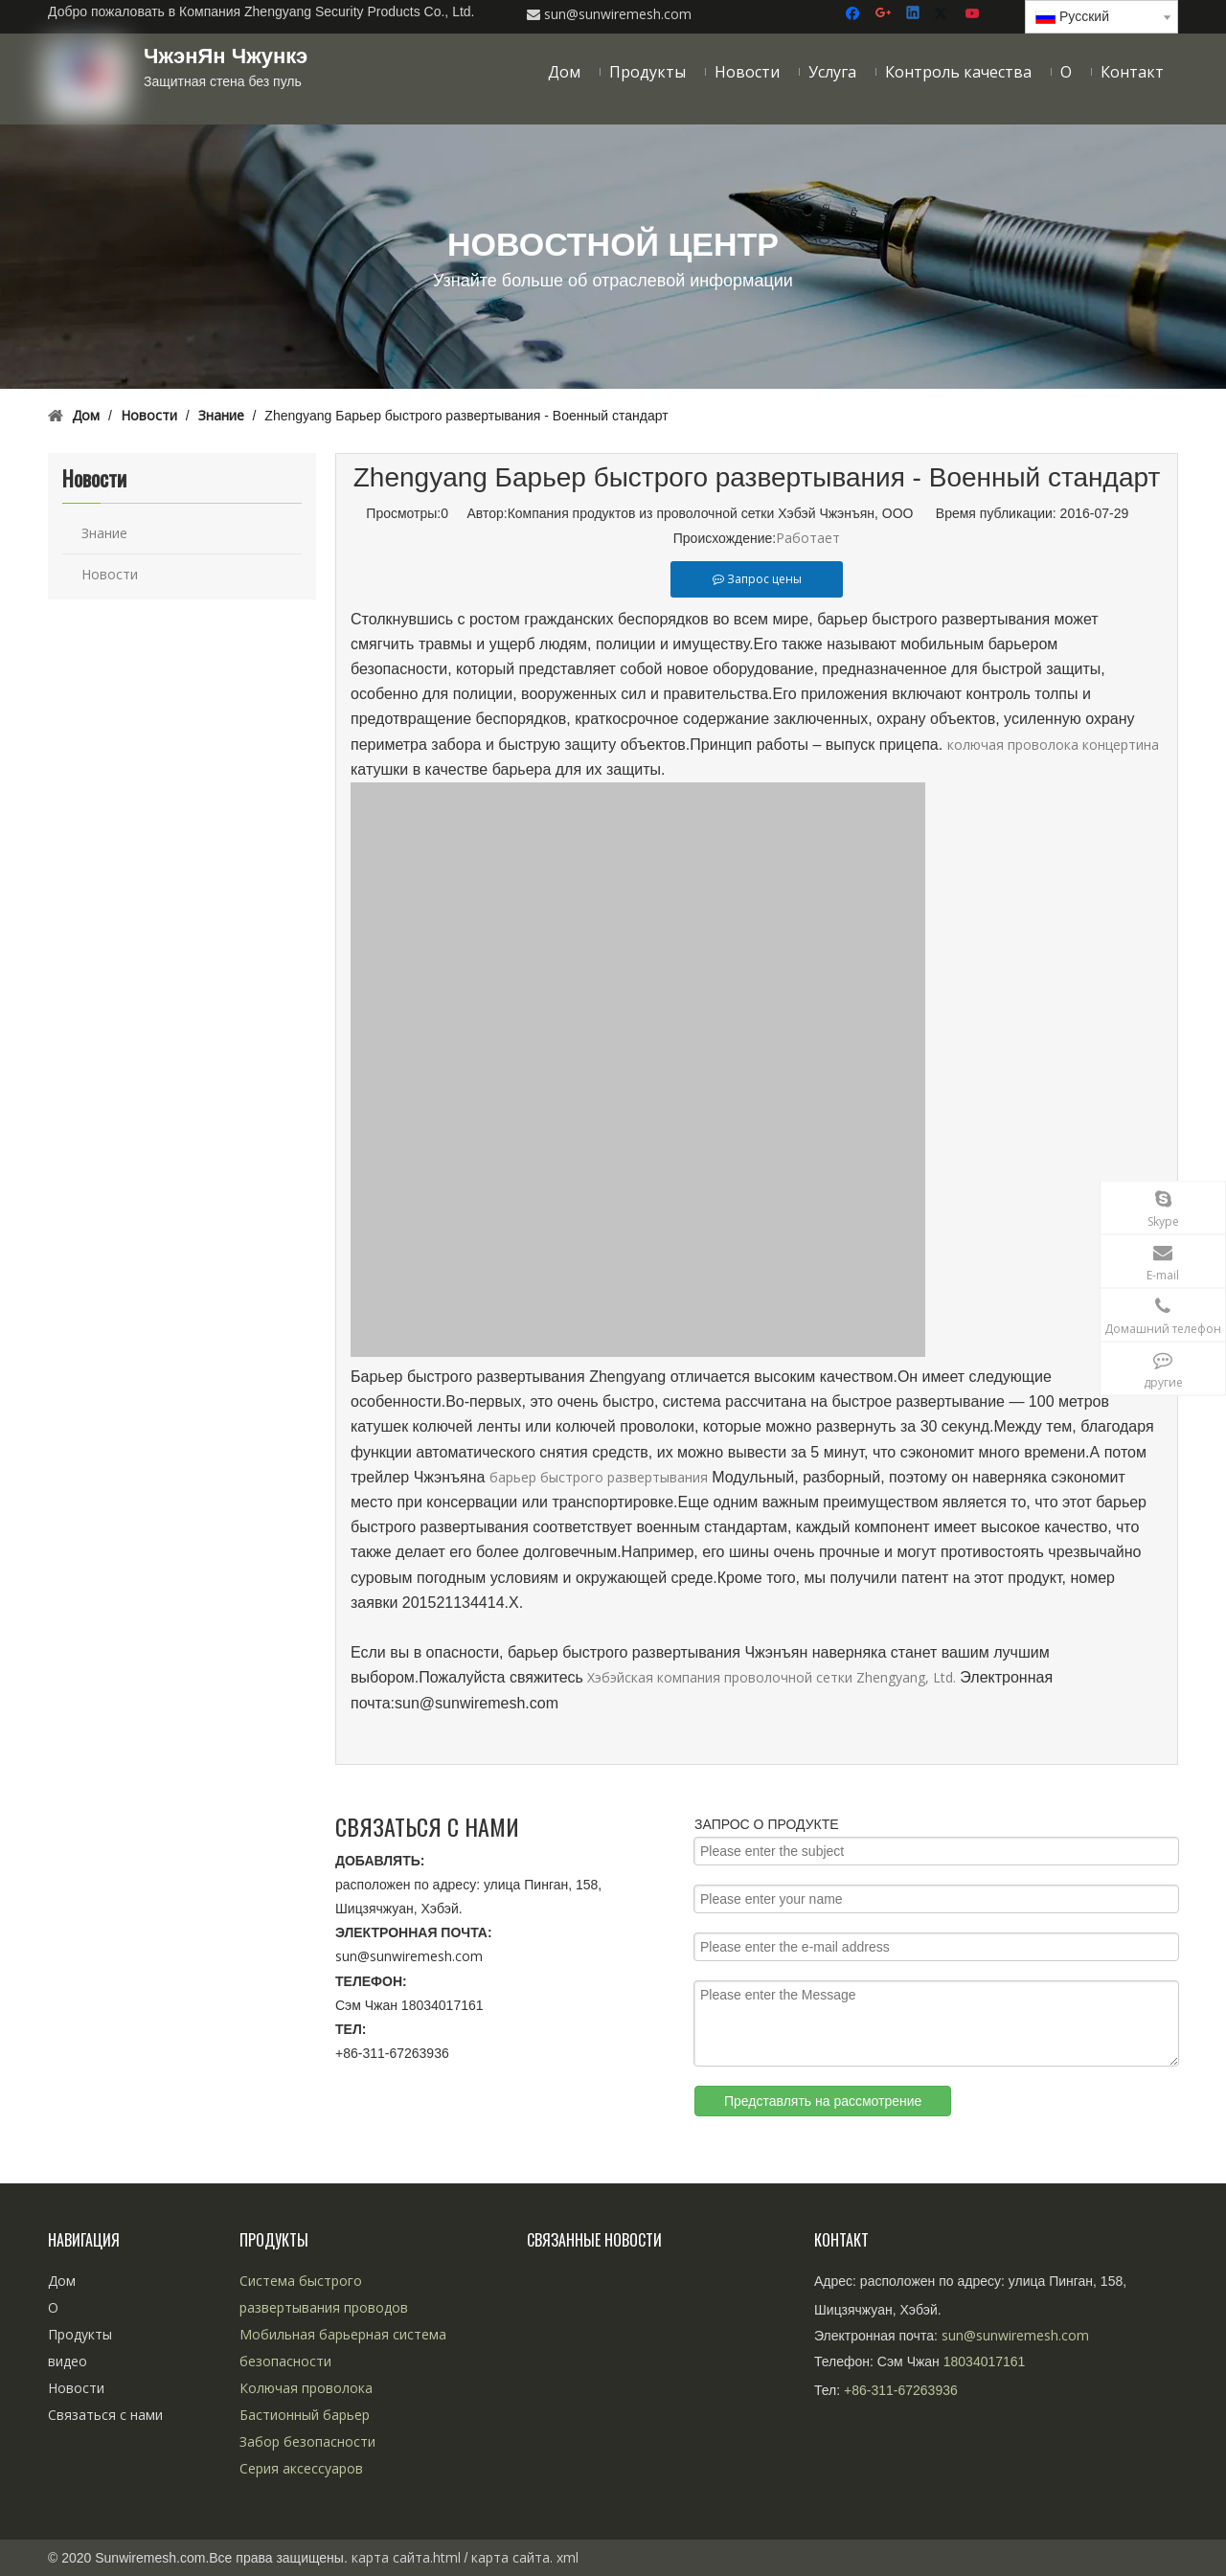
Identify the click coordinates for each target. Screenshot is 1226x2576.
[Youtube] (974, 14)
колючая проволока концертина (1053, 744)
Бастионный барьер (304, 2415)
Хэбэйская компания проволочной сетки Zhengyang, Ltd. (773, 1677)
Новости (109, 574)
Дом (62, 2280)
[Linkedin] (914, 14)
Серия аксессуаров (301, 2468)
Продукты (80, 2334)
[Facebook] (855, 14)
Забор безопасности (307, 2441)
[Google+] (885, 14)
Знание (104, 533)
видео (67, 2361)
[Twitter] (944, 14)
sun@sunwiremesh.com (409, 1956)
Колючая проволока (306, 2388)
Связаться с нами (105, 2415)
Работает (808, 538)
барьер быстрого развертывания (598, 1477)
